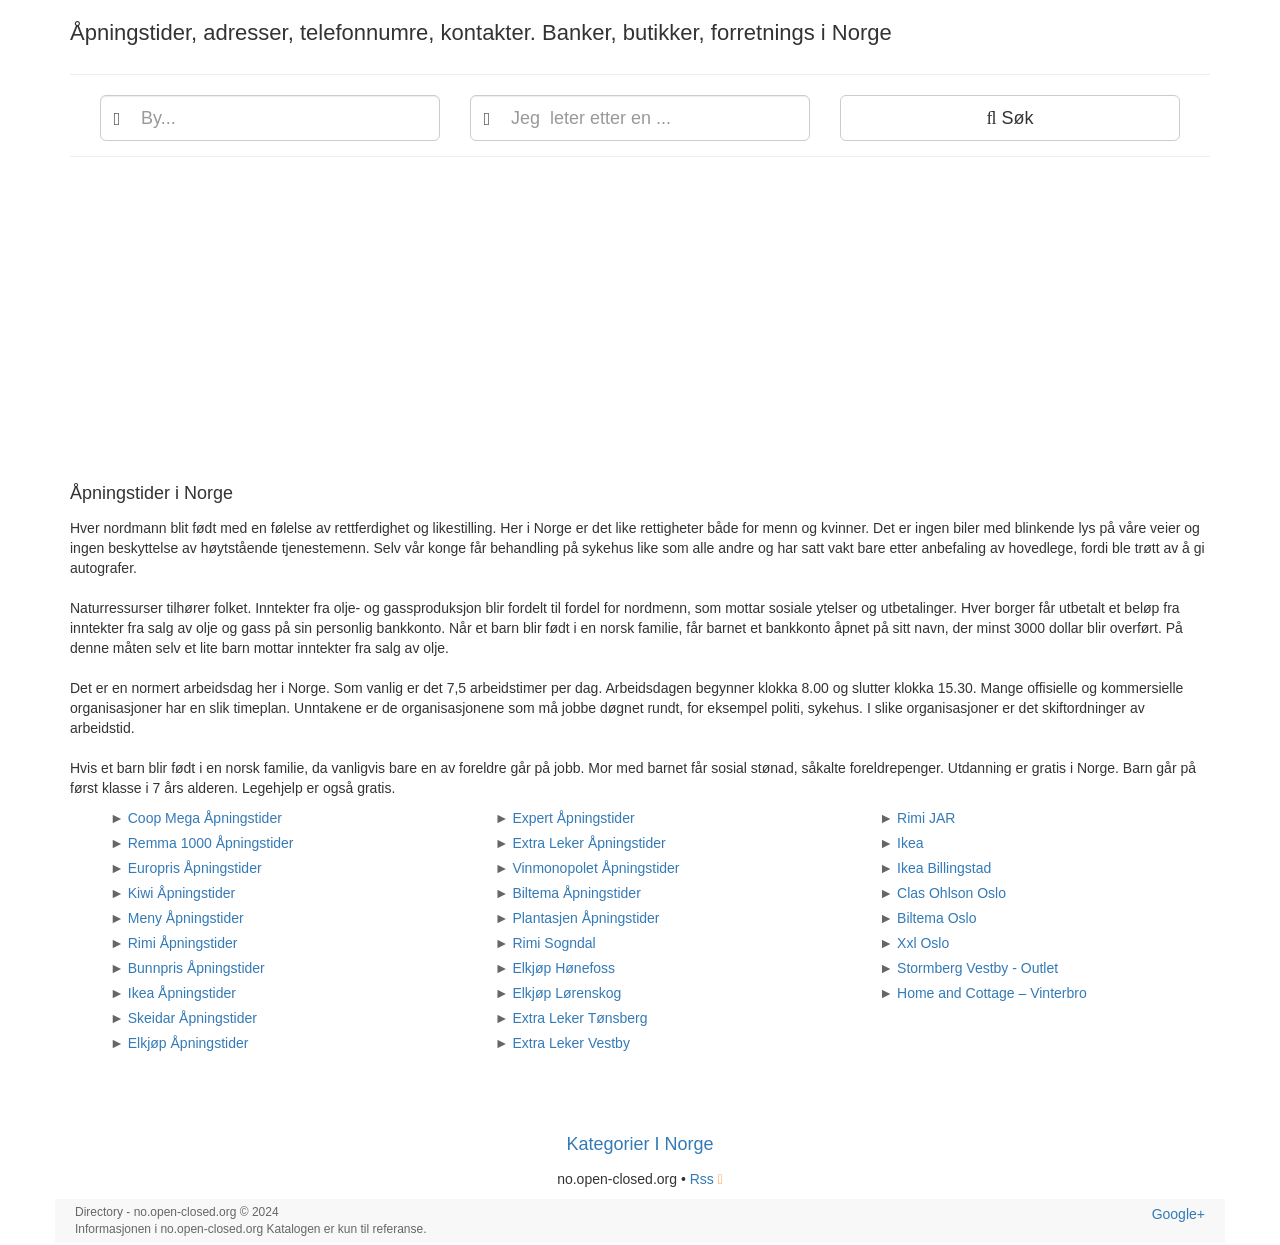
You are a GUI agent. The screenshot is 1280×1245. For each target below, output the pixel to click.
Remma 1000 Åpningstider (211, 843)
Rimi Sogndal (553, 943)
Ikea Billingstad (944, 868)
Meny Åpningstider (186, 918)
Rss (706, 1179)
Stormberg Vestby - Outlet (977, 968)
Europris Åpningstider (195, 868)
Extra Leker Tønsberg (579, 1018)
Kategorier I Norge (639, 1144)
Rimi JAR (926, 818)
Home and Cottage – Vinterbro (992, 993)
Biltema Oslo (936, 918)
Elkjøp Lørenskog (566, 993)
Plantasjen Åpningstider (585, 918)
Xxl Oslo (923, 943)
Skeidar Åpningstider (192, 1018)
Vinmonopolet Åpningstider (595, 868)
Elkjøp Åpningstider (188, 1043)
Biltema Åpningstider (576, 893)
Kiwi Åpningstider (181, 893)
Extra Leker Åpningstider (588, 843)
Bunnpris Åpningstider (196, 968)
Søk (1009, 118)
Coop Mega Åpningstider (205, 818)
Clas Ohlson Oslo (951, 893)
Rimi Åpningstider (183, 943)
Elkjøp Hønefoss (563, 968)
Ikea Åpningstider (182, 993)
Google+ (1178, 1214)
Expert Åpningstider (573, 818)
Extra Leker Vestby (571, 1043)
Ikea (910, 843)
